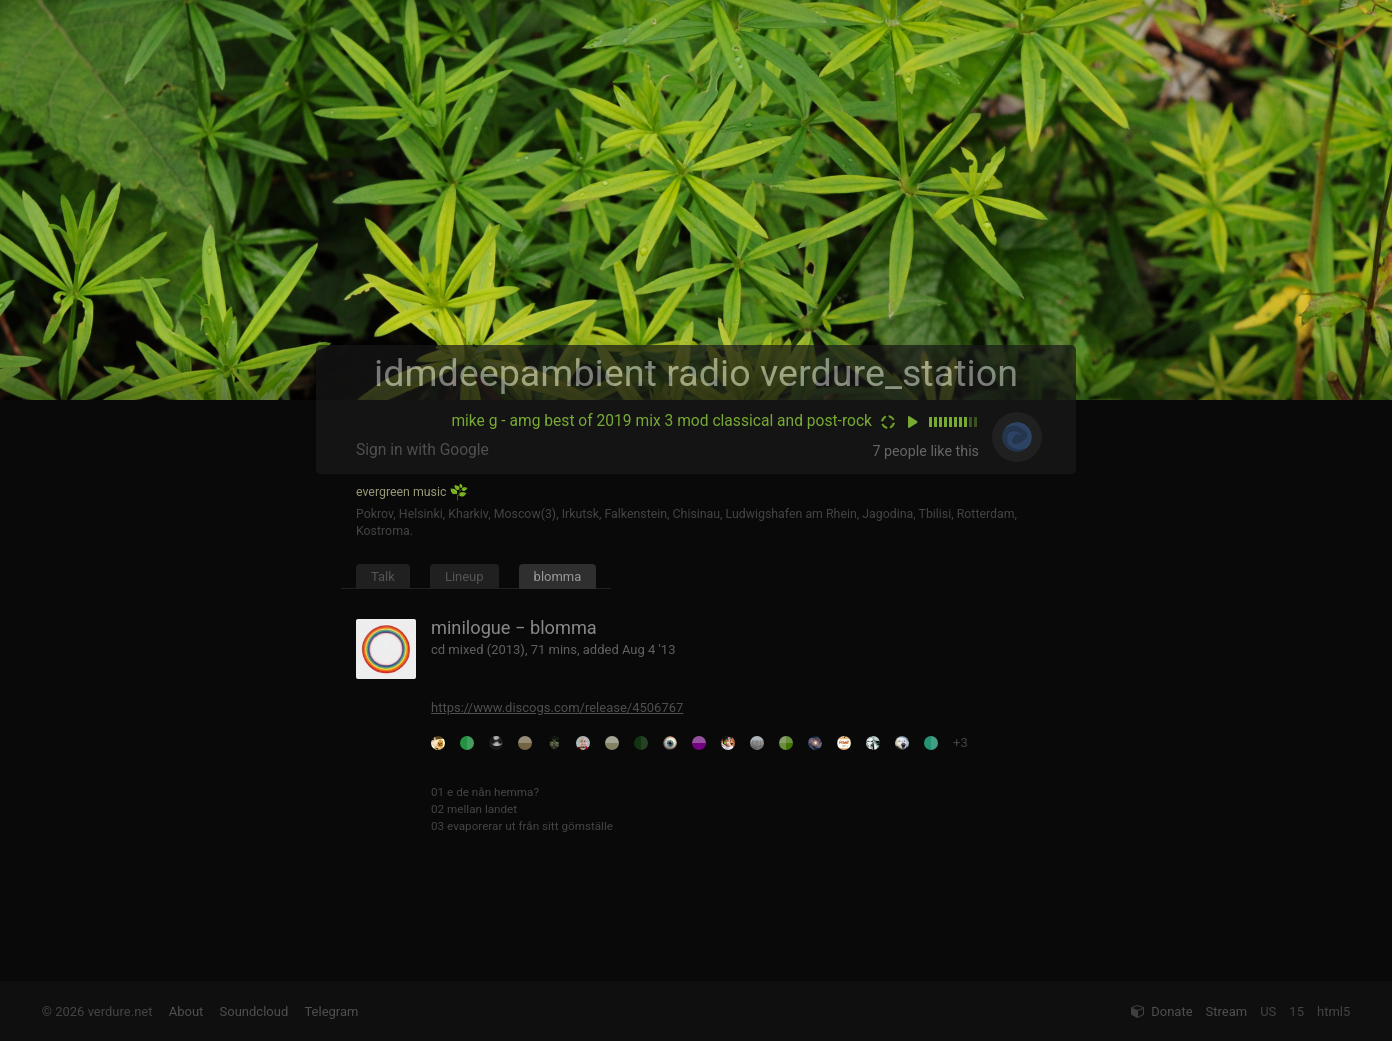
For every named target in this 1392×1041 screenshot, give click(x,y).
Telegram (331, 1011)
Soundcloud (254, 1011)
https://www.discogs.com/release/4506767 (557, 707)
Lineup (464, 576)
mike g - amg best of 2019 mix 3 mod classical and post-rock (661, 421)
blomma (558, 576)
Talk (383, 576)
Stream (1227, 1011)
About (186, 1011)
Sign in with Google (422, 450)
